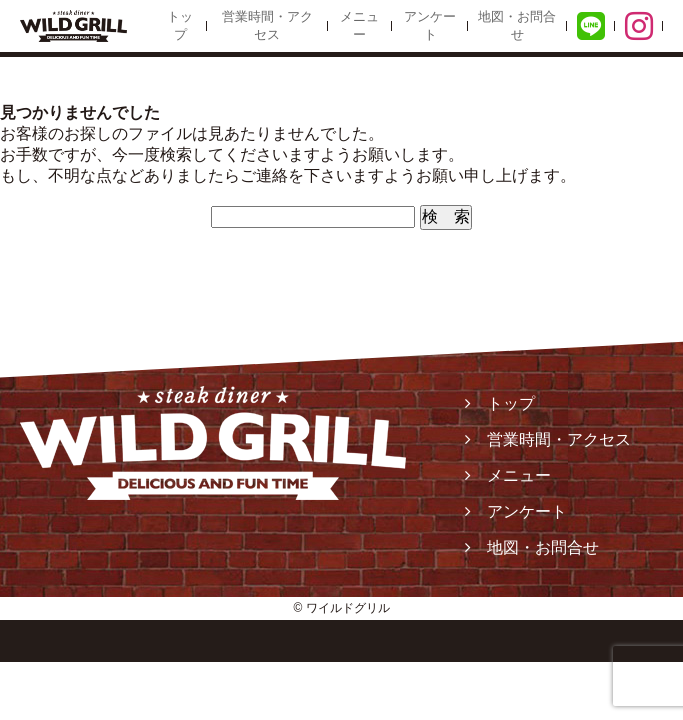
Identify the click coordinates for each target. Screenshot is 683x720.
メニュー (359, 25)
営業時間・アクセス (267, 25)
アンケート (430, 25)
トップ (180, 25)
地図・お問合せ (517, 25)
